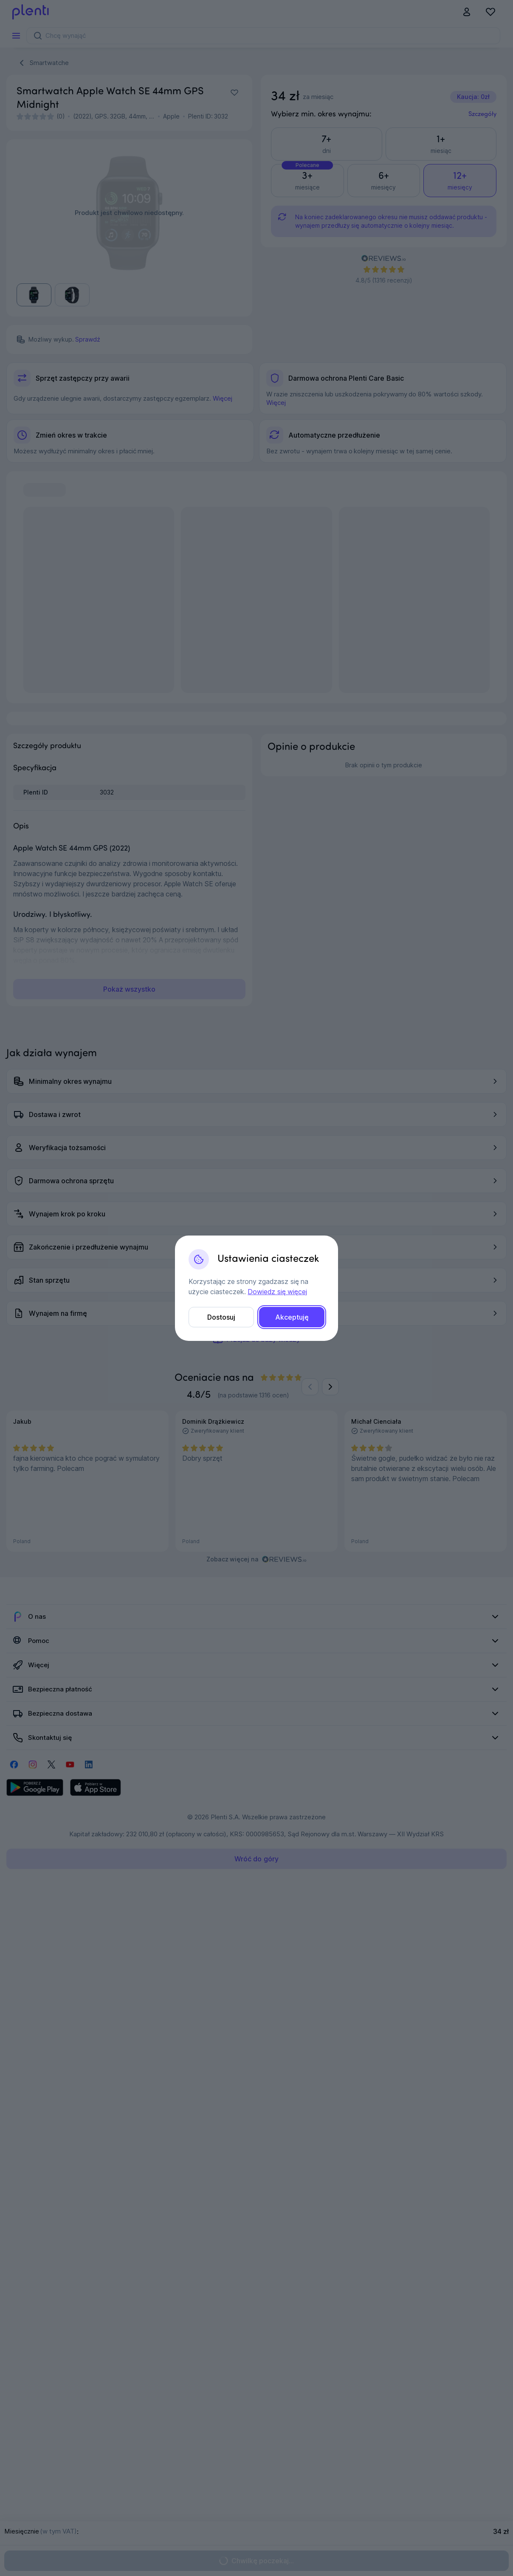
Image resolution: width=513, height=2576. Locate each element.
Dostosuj (221, 1317)
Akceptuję (292, 1317)
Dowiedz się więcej (277, 1291)
